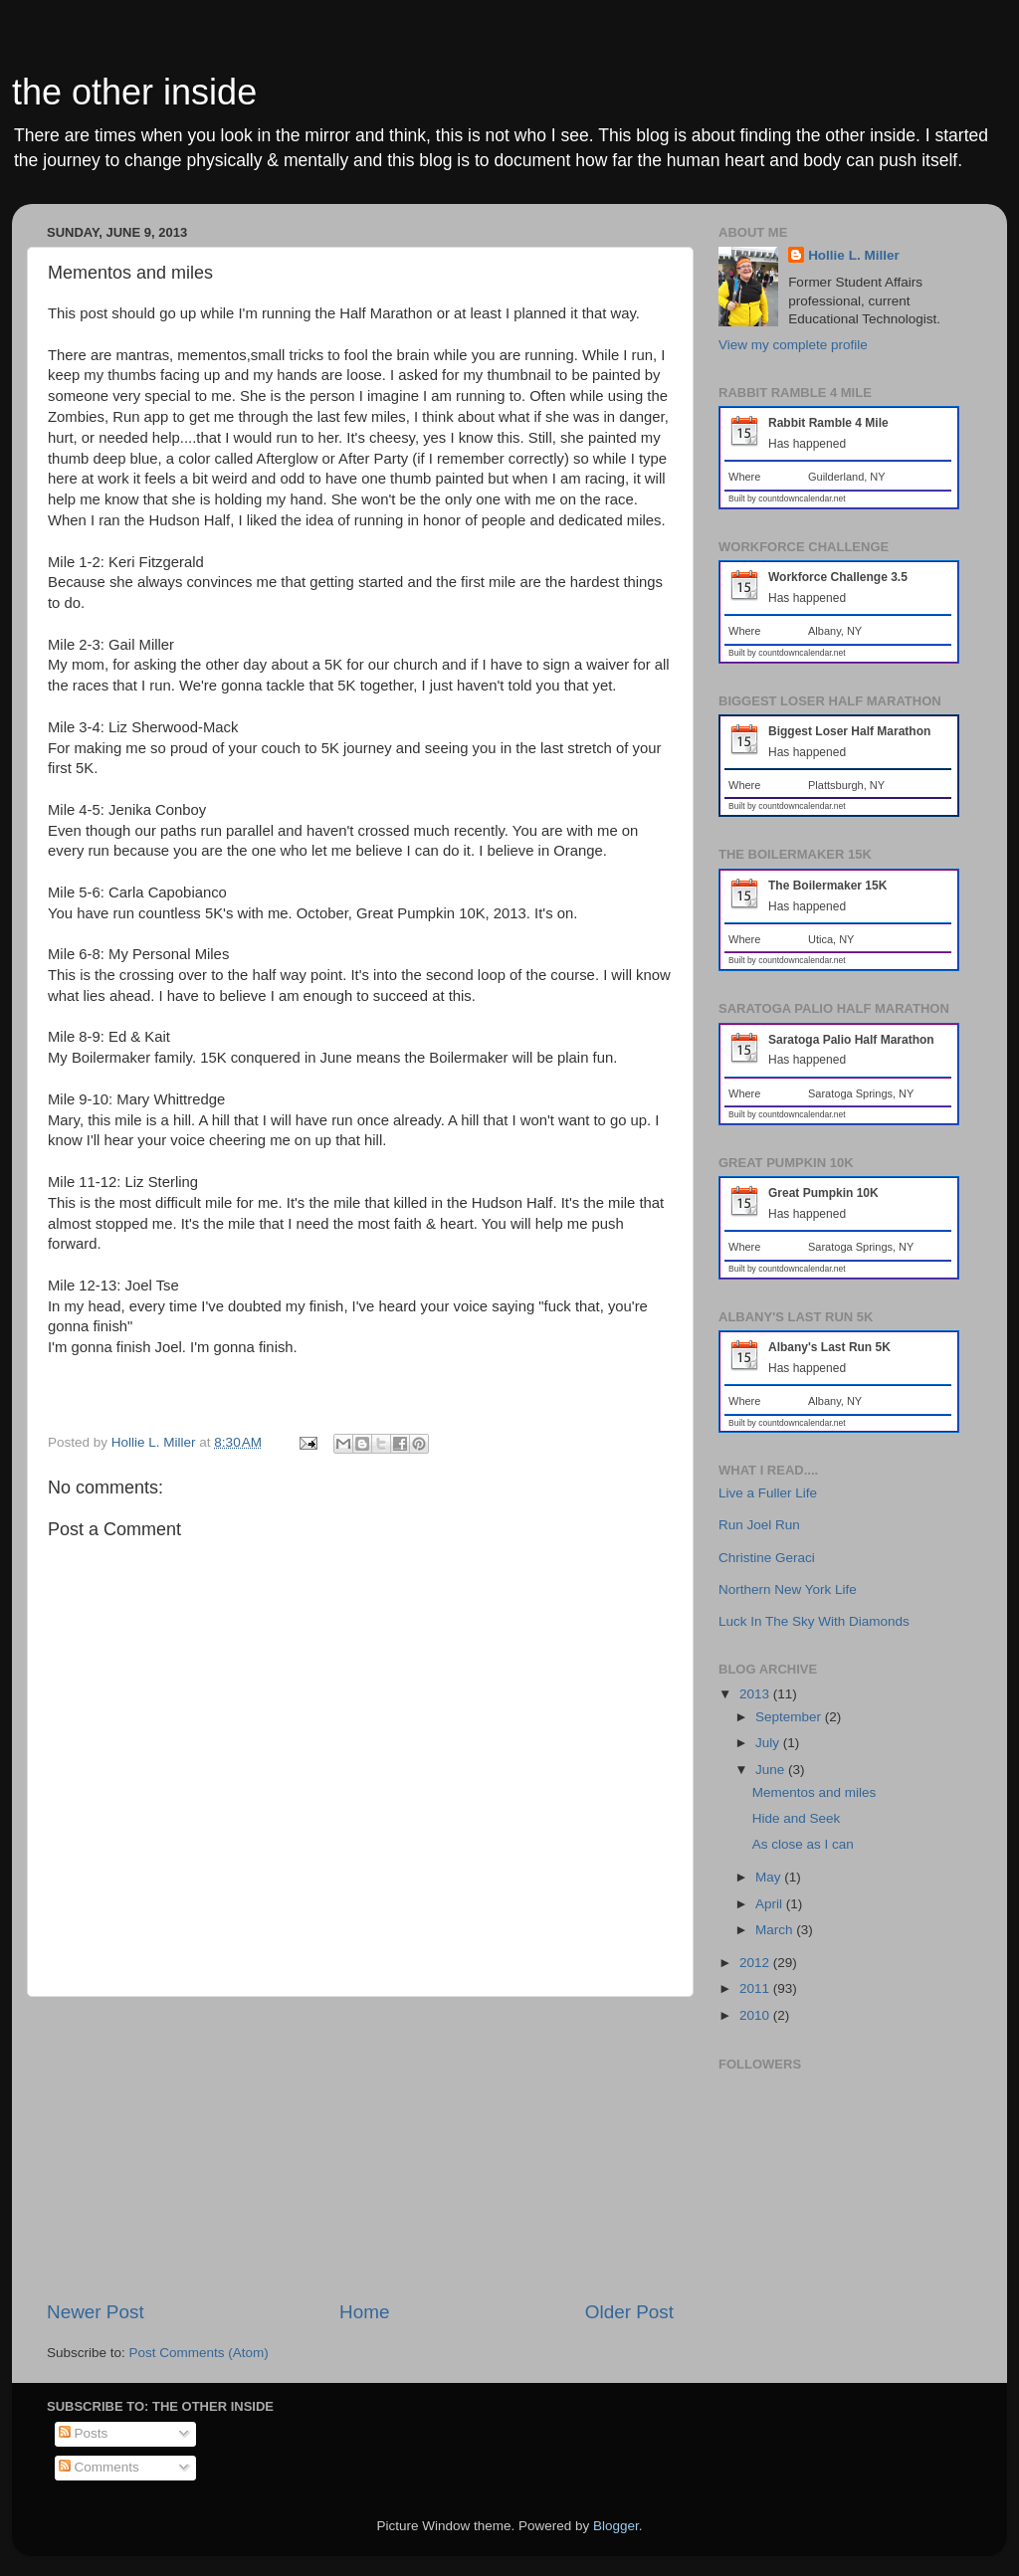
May (769, 1877)
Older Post (629, 2311)
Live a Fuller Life (767, 1493)
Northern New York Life (787, 1589)
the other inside (134, 92)
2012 (756, 1962)
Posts (83, 2433)
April (770, 1903)
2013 (756, 1693)
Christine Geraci (766, 1557)
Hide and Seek (796, 1818)
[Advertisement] (360, 2148)
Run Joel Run (759, 1524)
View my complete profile (793, 344)
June (771, 1769)
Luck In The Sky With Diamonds (814, 1621)
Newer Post (95, 2311)
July (769, 1742)
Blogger (616, 2525)
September (790, 1716)
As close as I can (803, 1844)
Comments (99, 2467)
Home (364, 2311)
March (775, 1929)
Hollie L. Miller (854, 255)
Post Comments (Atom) (199, 2352)
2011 (756, 1988)
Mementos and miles (814, 1792)
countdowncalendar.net (801, 498)
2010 (756, 2015)
